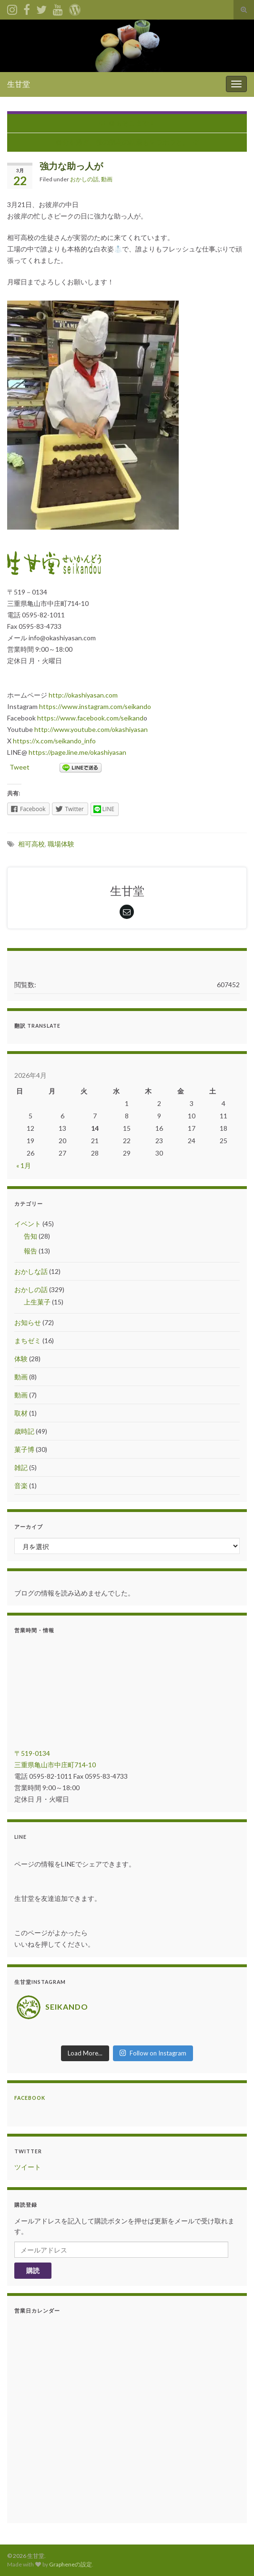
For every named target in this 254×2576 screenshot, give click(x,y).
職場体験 (61, 844)
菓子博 (24, 1449)
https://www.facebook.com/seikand (90, 718)
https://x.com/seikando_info (54, 741)
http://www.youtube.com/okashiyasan (91, 729)
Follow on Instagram (153, 2053)
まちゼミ (27, 1340)
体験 (21, 1359)
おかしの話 (84, 179)
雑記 (21, 1467)
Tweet (20, 767)
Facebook (29, 2098)
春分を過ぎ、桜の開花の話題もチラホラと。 (122, 142)
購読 (33, 2270)
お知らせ (27, 1322)
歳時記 (24, 1431)
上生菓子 (37, 1302)
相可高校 (31, 844)
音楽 (21, 1485)
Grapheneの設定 (70, 2564)
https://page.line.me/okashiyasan (77, 752)
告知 (30, 1236)
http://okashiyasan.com (83, 695)
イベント (27, 1224)
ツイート (27, 2167)
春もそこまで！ (132, 123)
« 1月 (23, 1165)
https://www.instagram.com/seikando (95, 706)
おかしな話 (31, 1271)
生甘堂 (18, 83)
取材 (21, 1413)
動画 (106, 179)
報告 (30, 1251)
